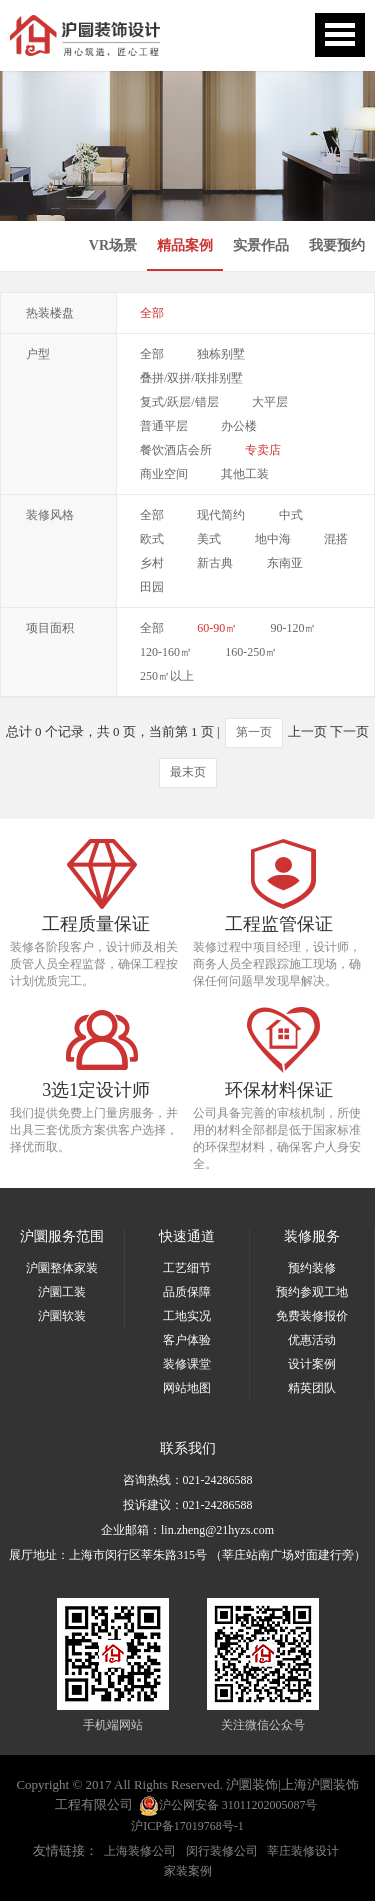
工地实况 (187, 1316)
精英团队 (312, 1388)
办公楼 (239, 426)
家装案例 (188, 1871)
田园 (152, 587)
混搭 (336, 539)
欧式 (152, 539)
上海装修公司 (140, 1851)
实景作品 (261, 245)
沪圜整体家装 (62, 1268)
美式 (209, 539)
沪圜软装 (62, 1316)
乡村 (152, 563)
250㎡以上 (167, 676)
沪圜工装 (62, 1292)
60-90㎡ (217, 628)
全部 (152, 313)
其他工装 (245, 474)
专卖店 (263, 450)
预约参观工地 (312, 1292)
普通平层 (164, 426)
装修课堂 (187, 1364)
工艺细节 (187, 1268)
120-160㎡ (166, 652)
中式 (291, 515)
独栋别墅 (221, 354)
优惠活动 (312, 1340)
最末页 (188, 772)
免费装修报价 (312, 1316)
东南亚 (285, 563)
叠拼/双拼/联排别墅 (191, 378)
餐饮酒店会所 (176, 450)
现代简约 (221, 515)
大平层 (270, 402)
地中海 (273, 539)
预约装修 (312, 1268)
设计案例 (312, 1364)
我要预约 (337, 245)
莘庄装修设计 (303, 1851)
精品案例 (185, 245)
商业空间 (164, 474)
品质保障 (187, 1292)
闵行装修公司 (222, 1851)
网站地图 (187, 1388)
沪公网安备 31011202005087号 (228, 1806)
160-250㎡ (251, 652)
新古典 (215, 563)
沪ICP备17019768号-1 (187, 1826)
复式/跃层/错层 (179, 402)
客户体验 (187, 1340)
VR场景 (113, 245)
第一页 (254, 732)
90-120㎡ (294, 628)
